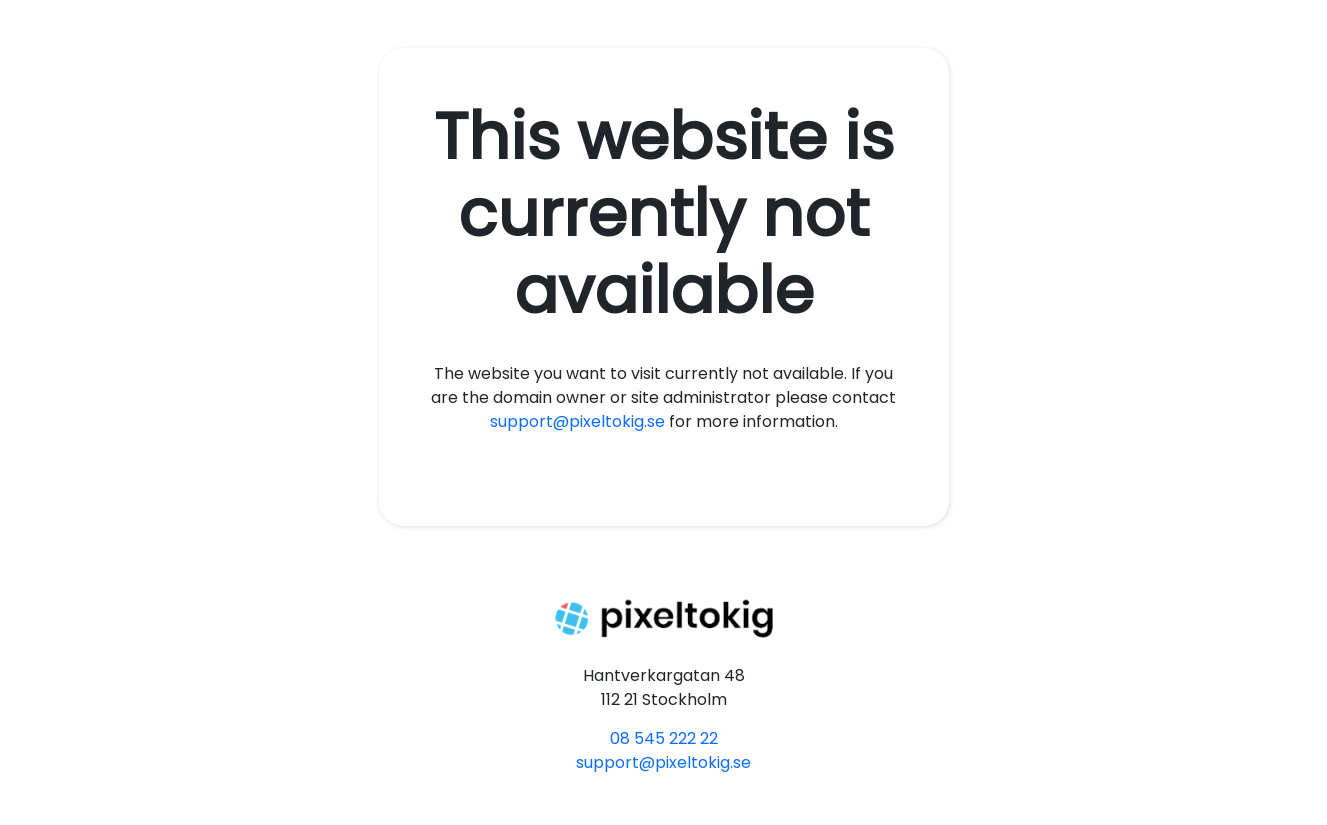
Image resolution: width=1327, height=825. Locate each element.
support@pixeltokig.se (577, 421)
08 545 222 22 (664, 738)
